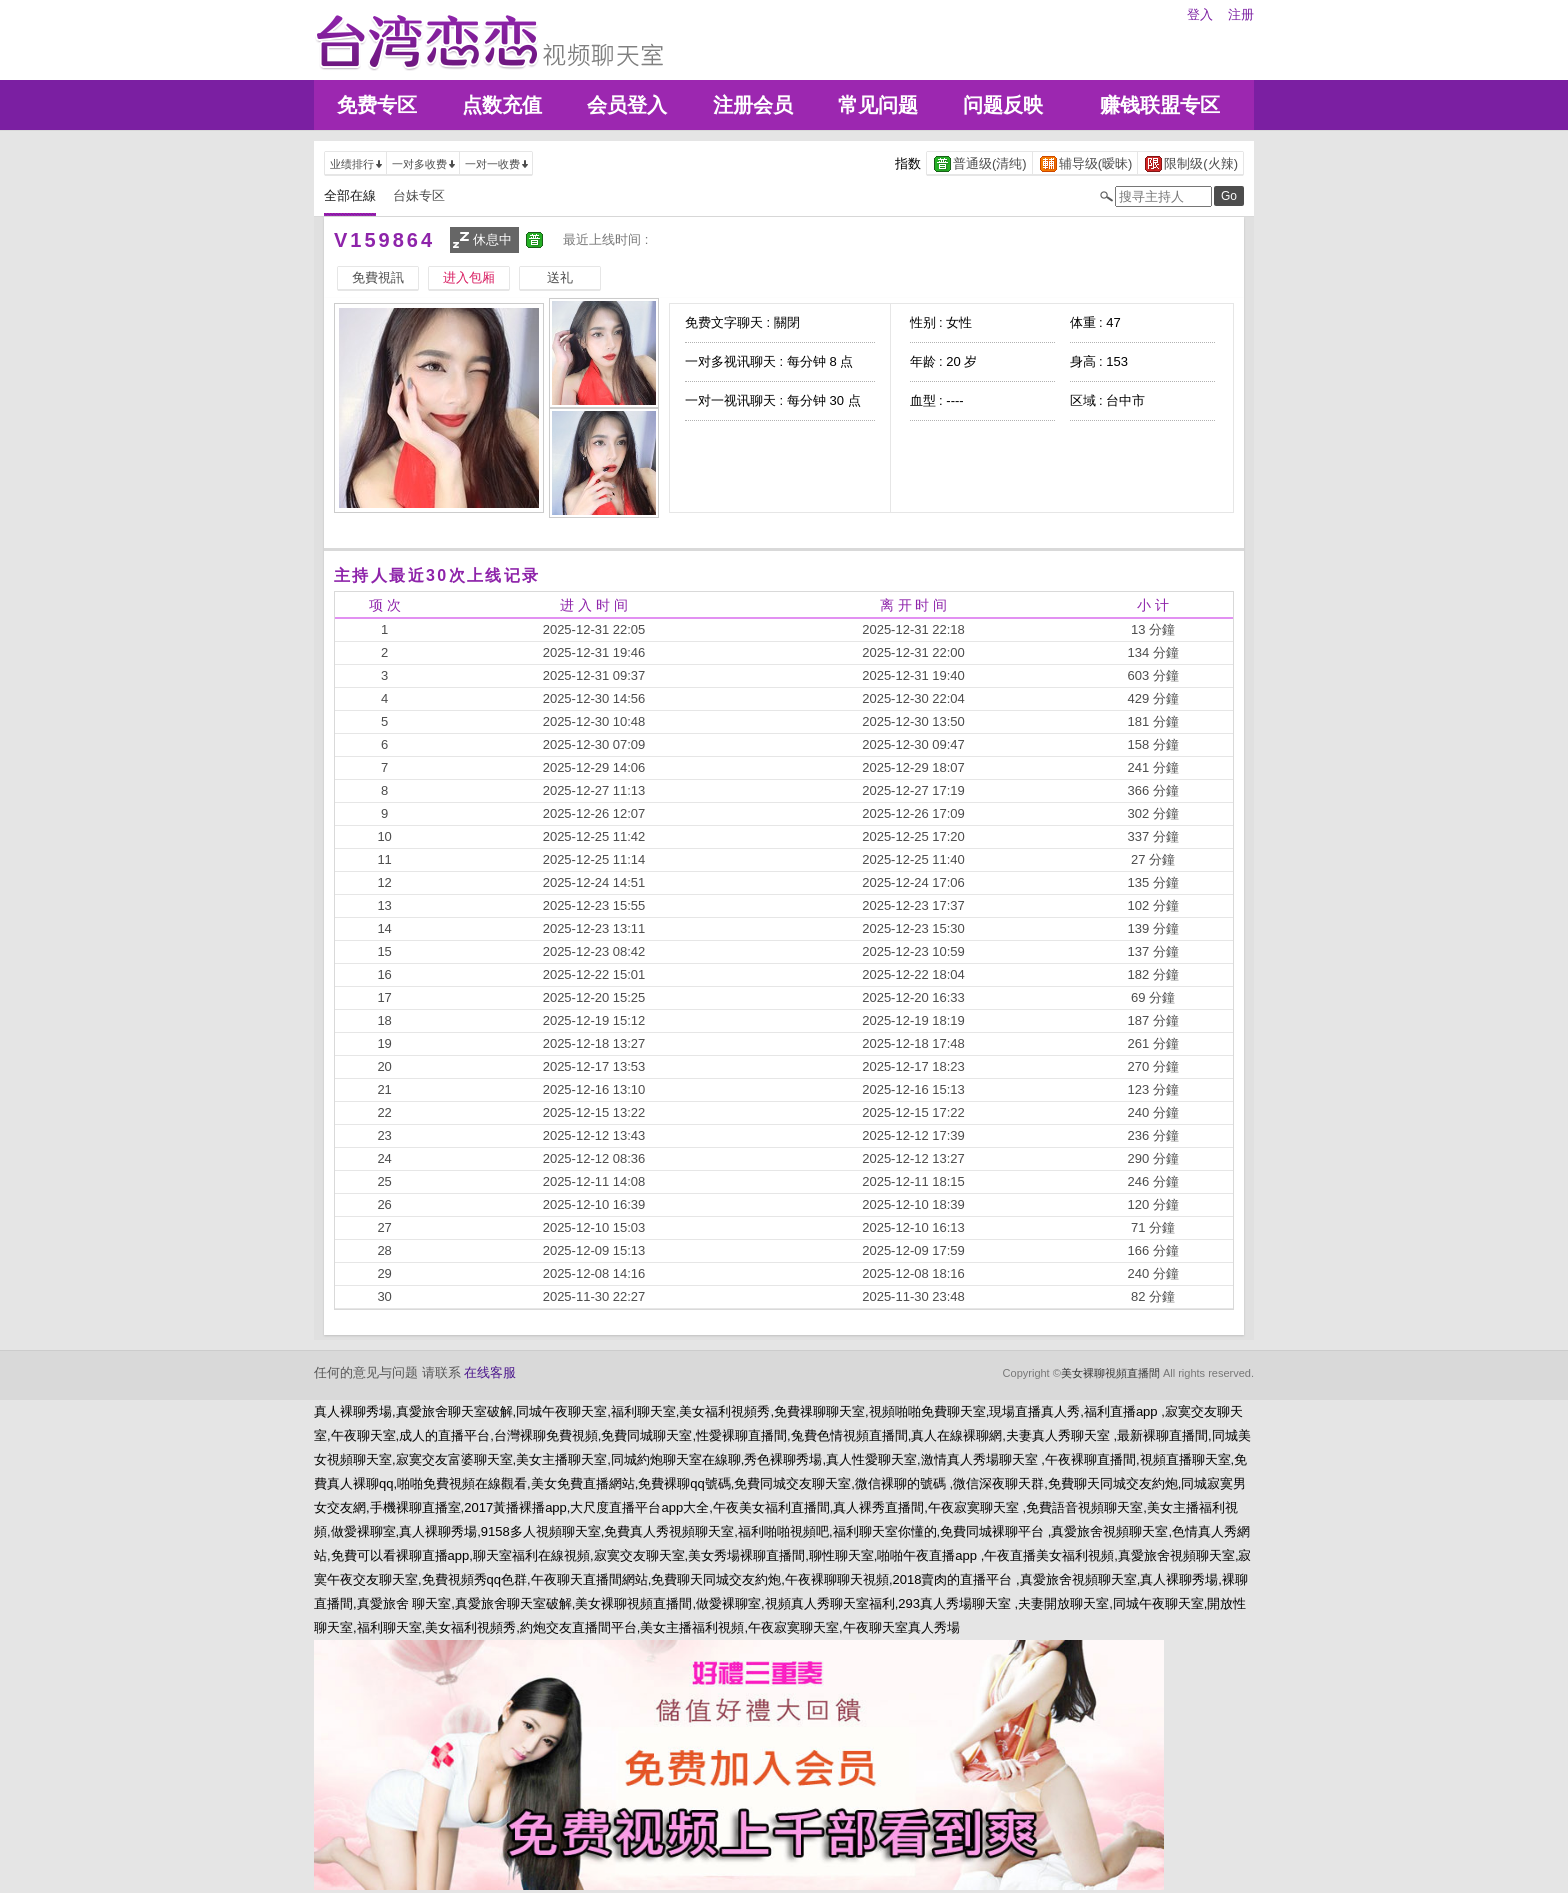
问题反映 (1003, 105)
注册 (1241, 14)
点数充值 (502, 105)
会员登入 (627, 105)
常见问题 (878, 105)
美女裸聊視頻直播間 (1110, 1373)
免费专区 (377, 105)
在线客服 (490, 1372)
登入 (1200, 14)
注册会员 (753, 105)
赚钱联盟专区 (1160, 105)
